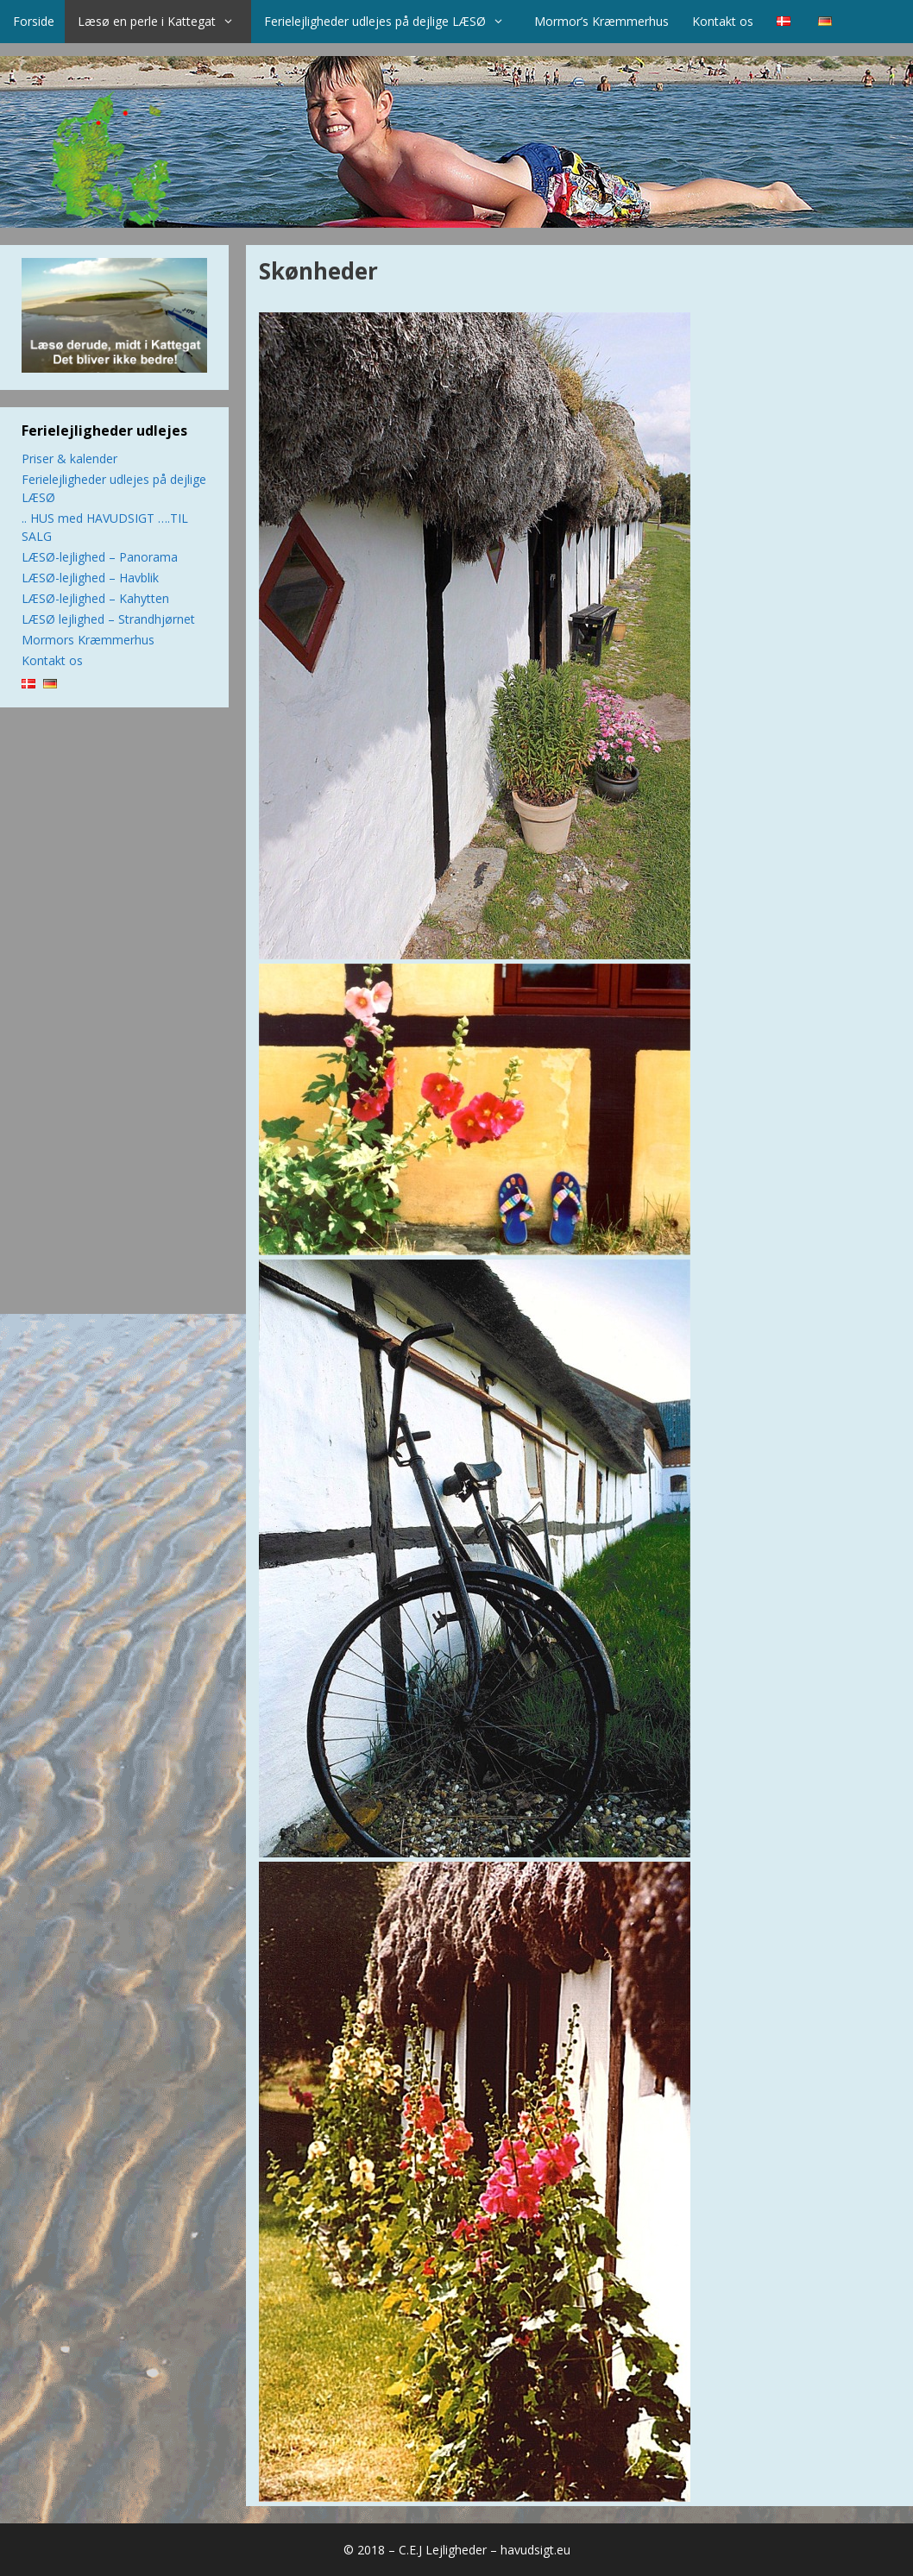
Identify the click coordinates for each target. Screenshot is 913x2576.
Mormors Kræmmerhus (88, 639)
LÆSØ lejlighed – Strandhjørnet (108, 619)
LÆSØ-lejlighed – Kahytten (95, 598)
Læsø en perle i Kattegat (164, 21)
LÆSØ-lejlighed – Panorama (100, 557)
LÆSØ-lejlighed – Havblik (90, 577)
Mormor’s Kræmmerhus (601, 21)
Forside (33, 21)
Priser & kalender (69, 458)
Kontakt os (722, 21)
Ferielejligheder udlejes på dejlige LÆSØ (392, 21)
